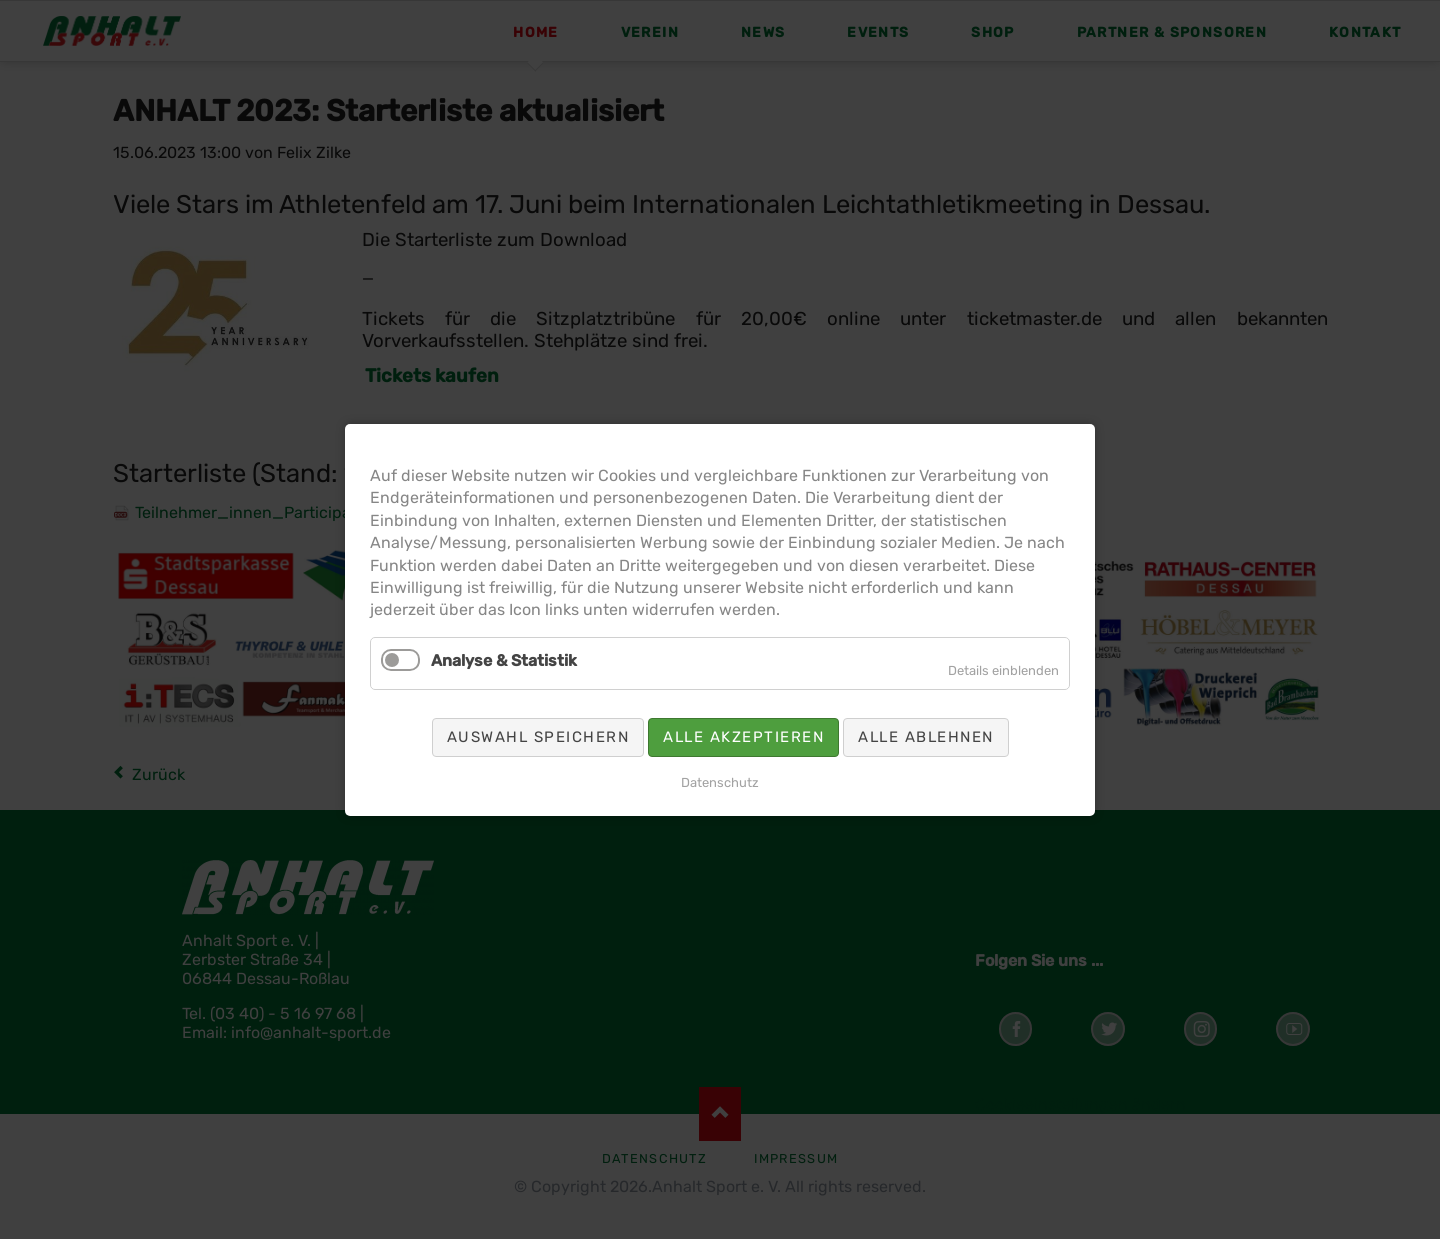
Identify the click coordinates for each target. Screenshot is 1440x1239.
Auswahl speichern (572, 714)
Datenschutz (719, 751)
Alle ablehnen (887, 714)
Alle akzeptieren (739, 714)
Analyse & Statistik (544, 651)
